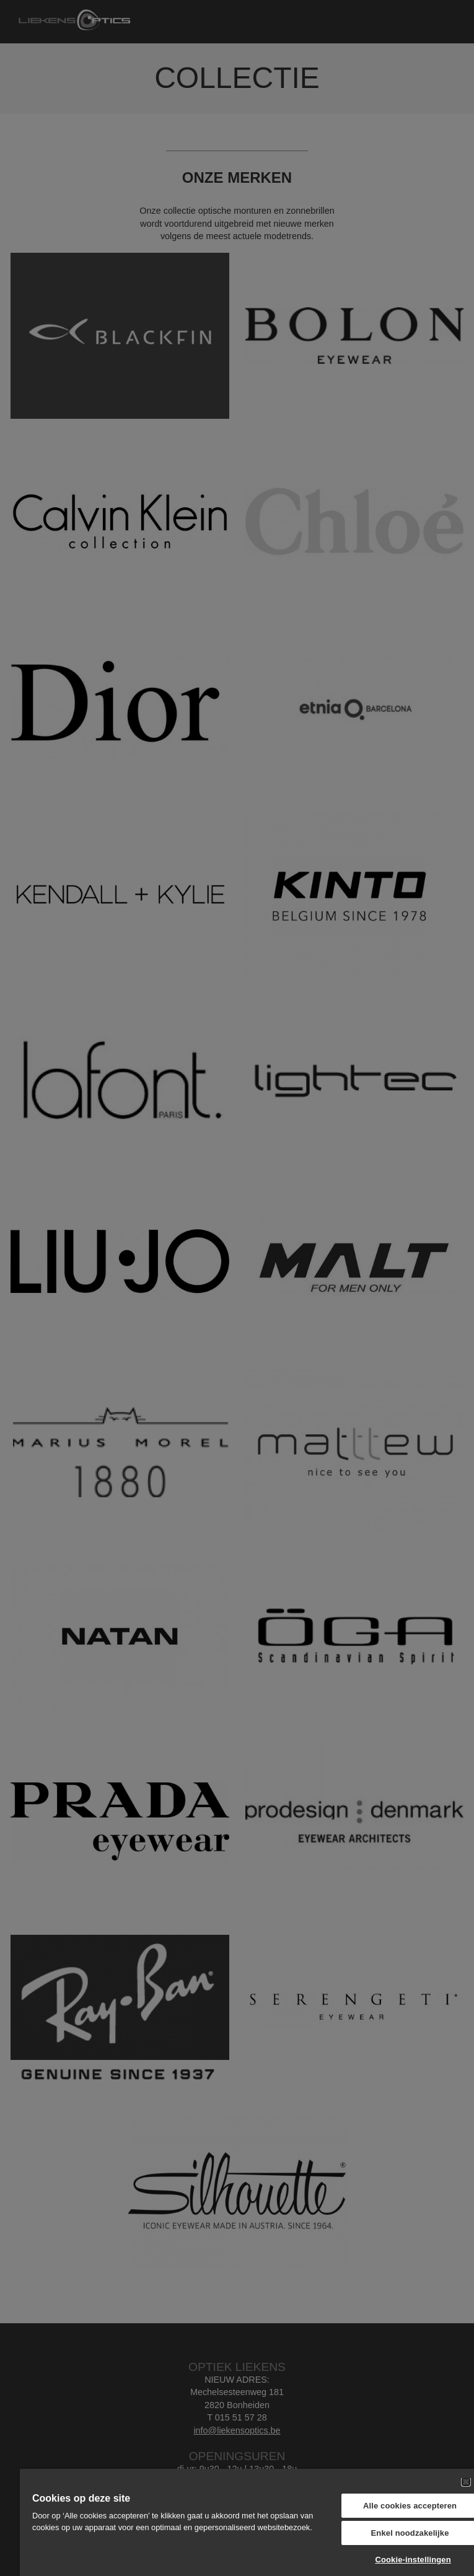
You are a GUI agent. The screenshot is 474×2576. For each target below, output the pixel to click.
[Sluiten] (466, 2482)
